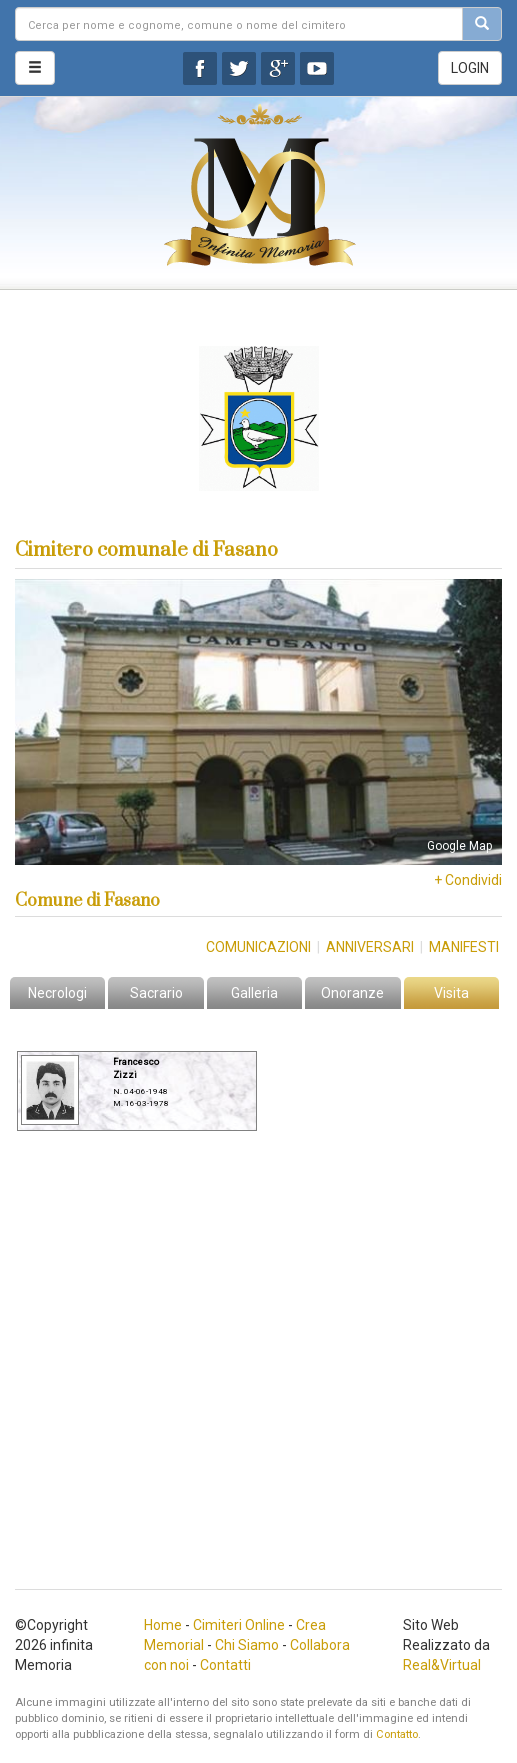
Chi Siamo (247, 1645)
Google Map (459, 846)
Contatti (225, 1665)
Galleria (254, 993)
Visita (451, 993)
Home (163, 1625)
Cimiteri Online (239, 1625)
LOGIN (470, 68)
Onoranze (352, 993)
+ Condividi (468, 880)
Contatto (397, 1734)
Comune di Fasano (87, 901)
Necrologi (57, 993)
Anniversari (370, 947)
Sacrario (156, 993)
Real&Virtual (442, 1665)
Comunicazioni (258, 947)
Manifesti (464, 947)
